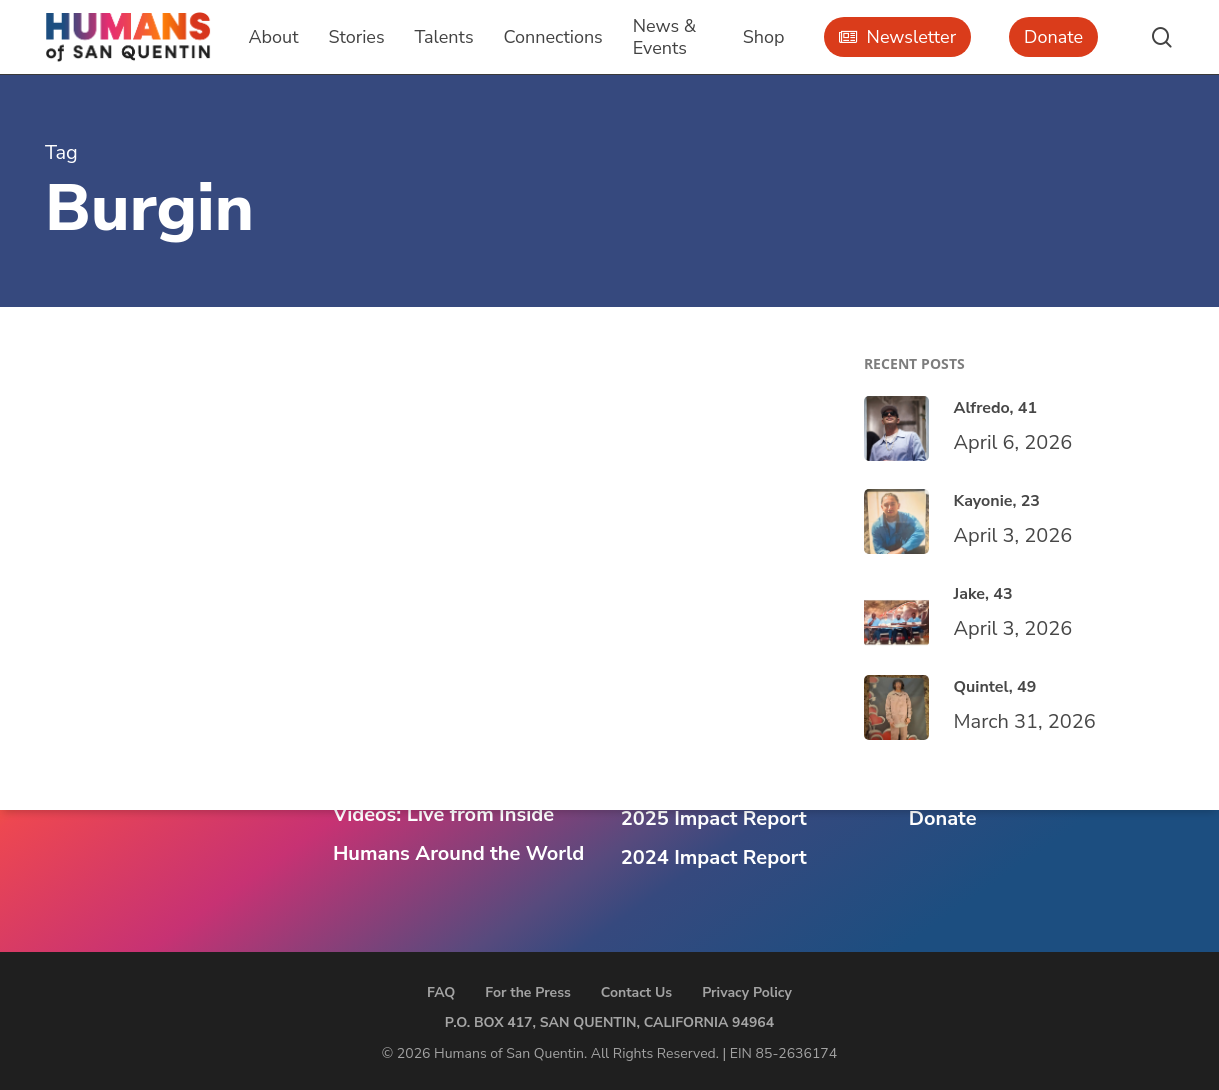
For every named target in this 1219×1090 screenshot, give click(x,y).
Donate (943, 818)
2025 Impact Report (714, 818)
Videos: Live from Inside (443, 814)
